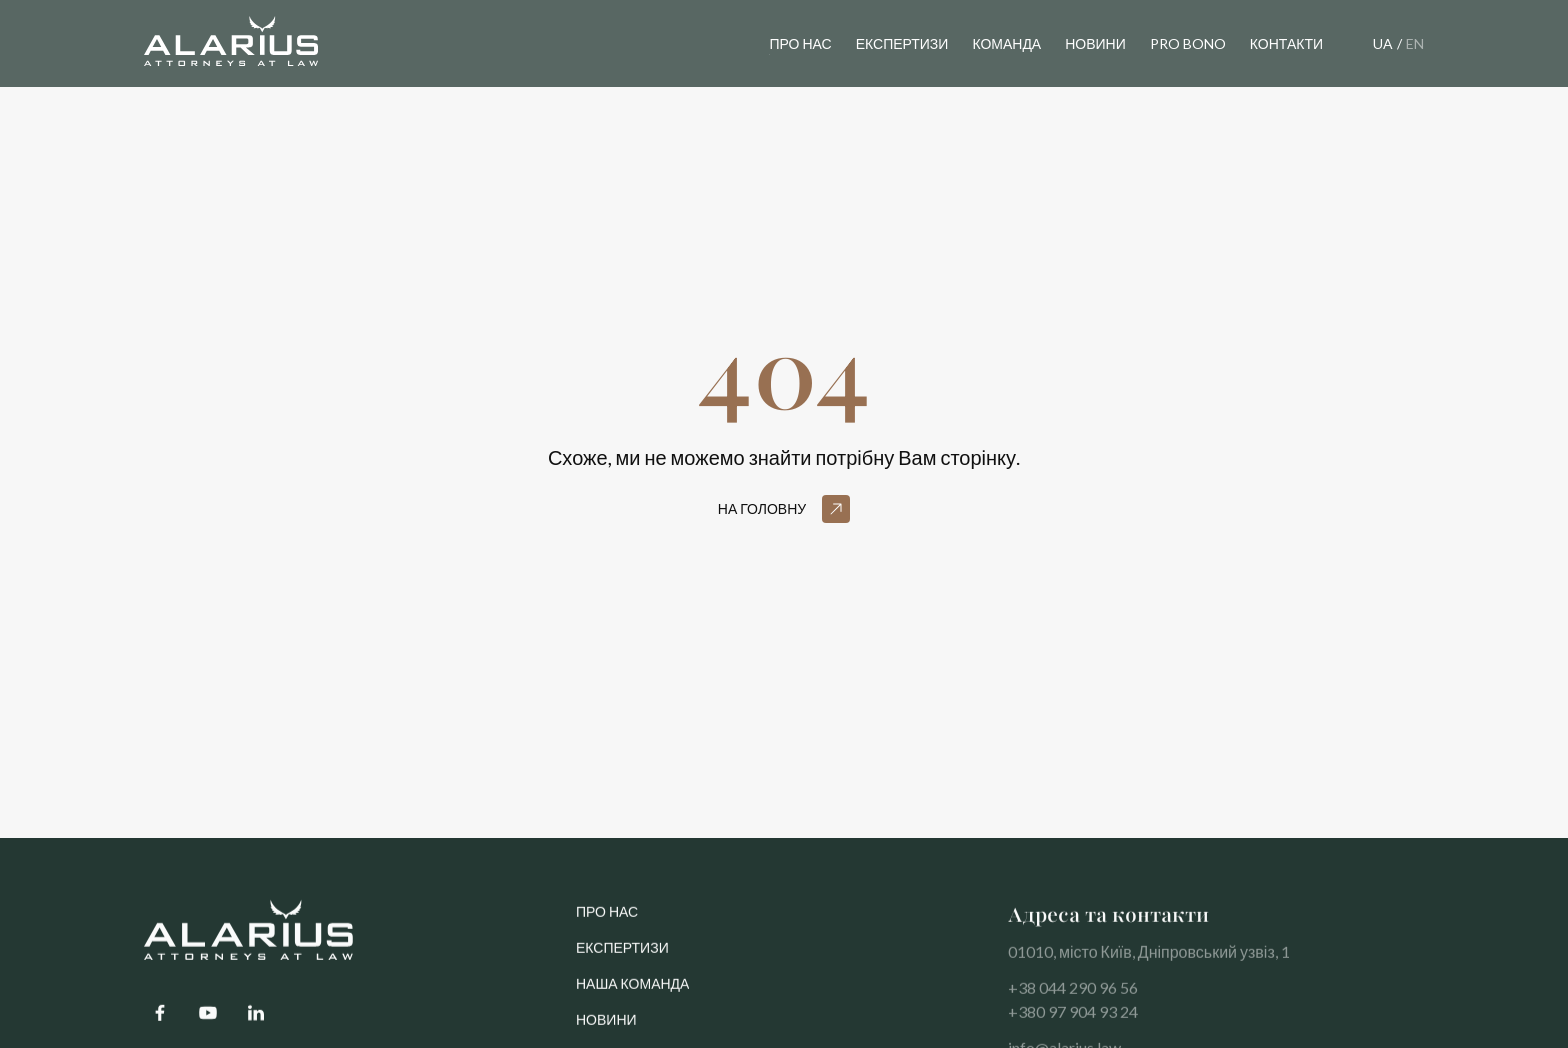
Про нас (800, 43)
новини (1095, 43)
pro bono (1188, 43)
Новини (606, 1027)
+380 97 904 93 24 (1073, 1019)
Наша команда (632, 991)
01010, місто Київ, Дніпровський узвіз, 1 (1149, 959)
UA (1383, 43)
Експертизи (622, 955)
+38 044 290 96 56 (1073, 995)
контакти (1286, 43)
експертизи (902, 43)
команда (1006, 43)
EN (1415, 43)
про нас (607, 919)
